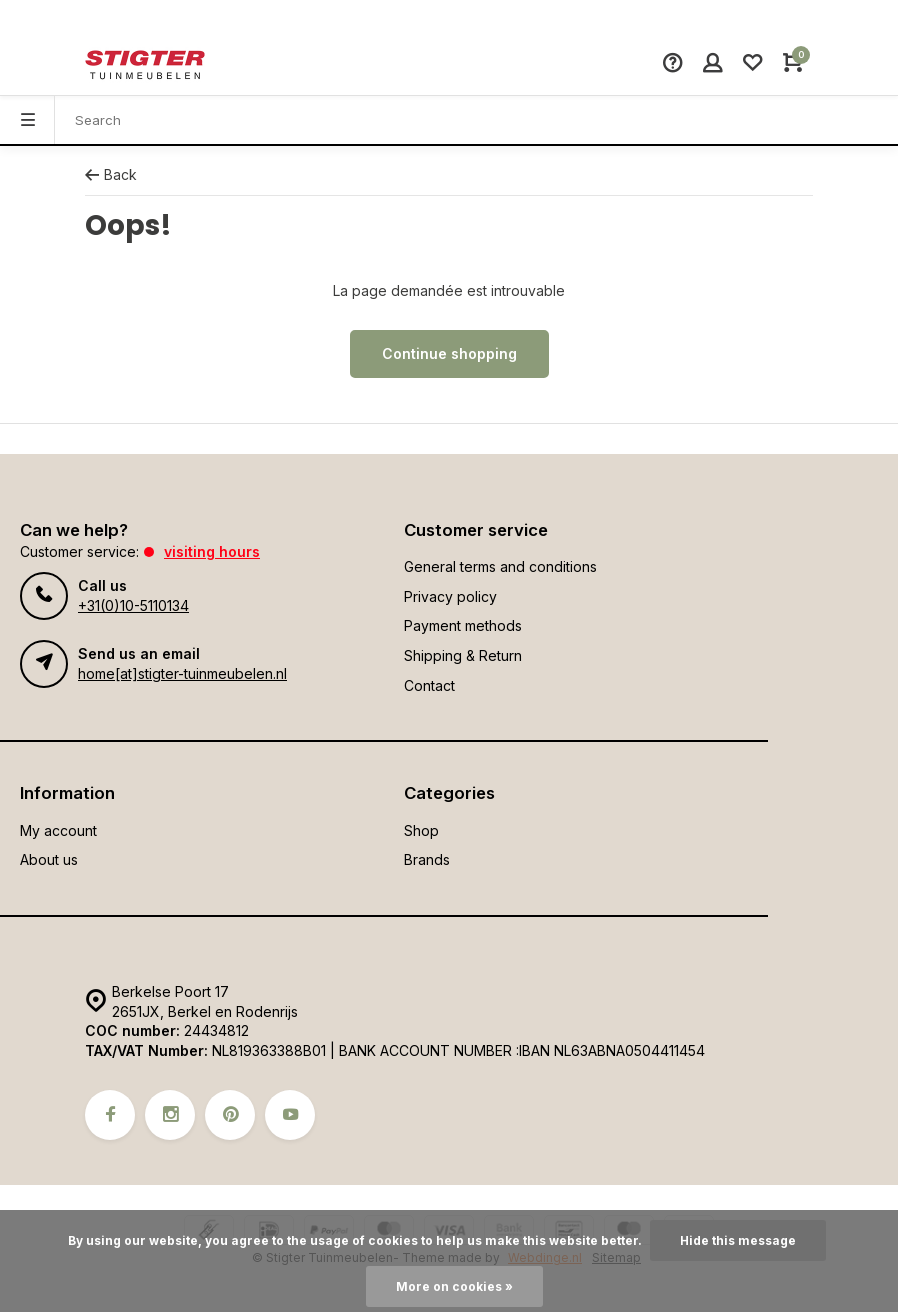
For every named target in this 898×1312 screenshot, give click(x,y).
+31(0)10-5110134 (133, 605)
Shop (421, 830)
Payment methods (463, 625)
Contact (429, 685)
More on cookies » (454, 1286)
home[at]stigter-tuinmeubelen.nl (182, 673)
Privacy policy (450, 596)
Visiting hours (212, 551)
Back (111, 174)
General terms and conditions (500, 566)
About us (49, 859)
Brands (427, 859)
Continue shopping (449, 353)
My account (58, 830)
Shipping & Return (463, 655)
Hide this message (738, 1240)
